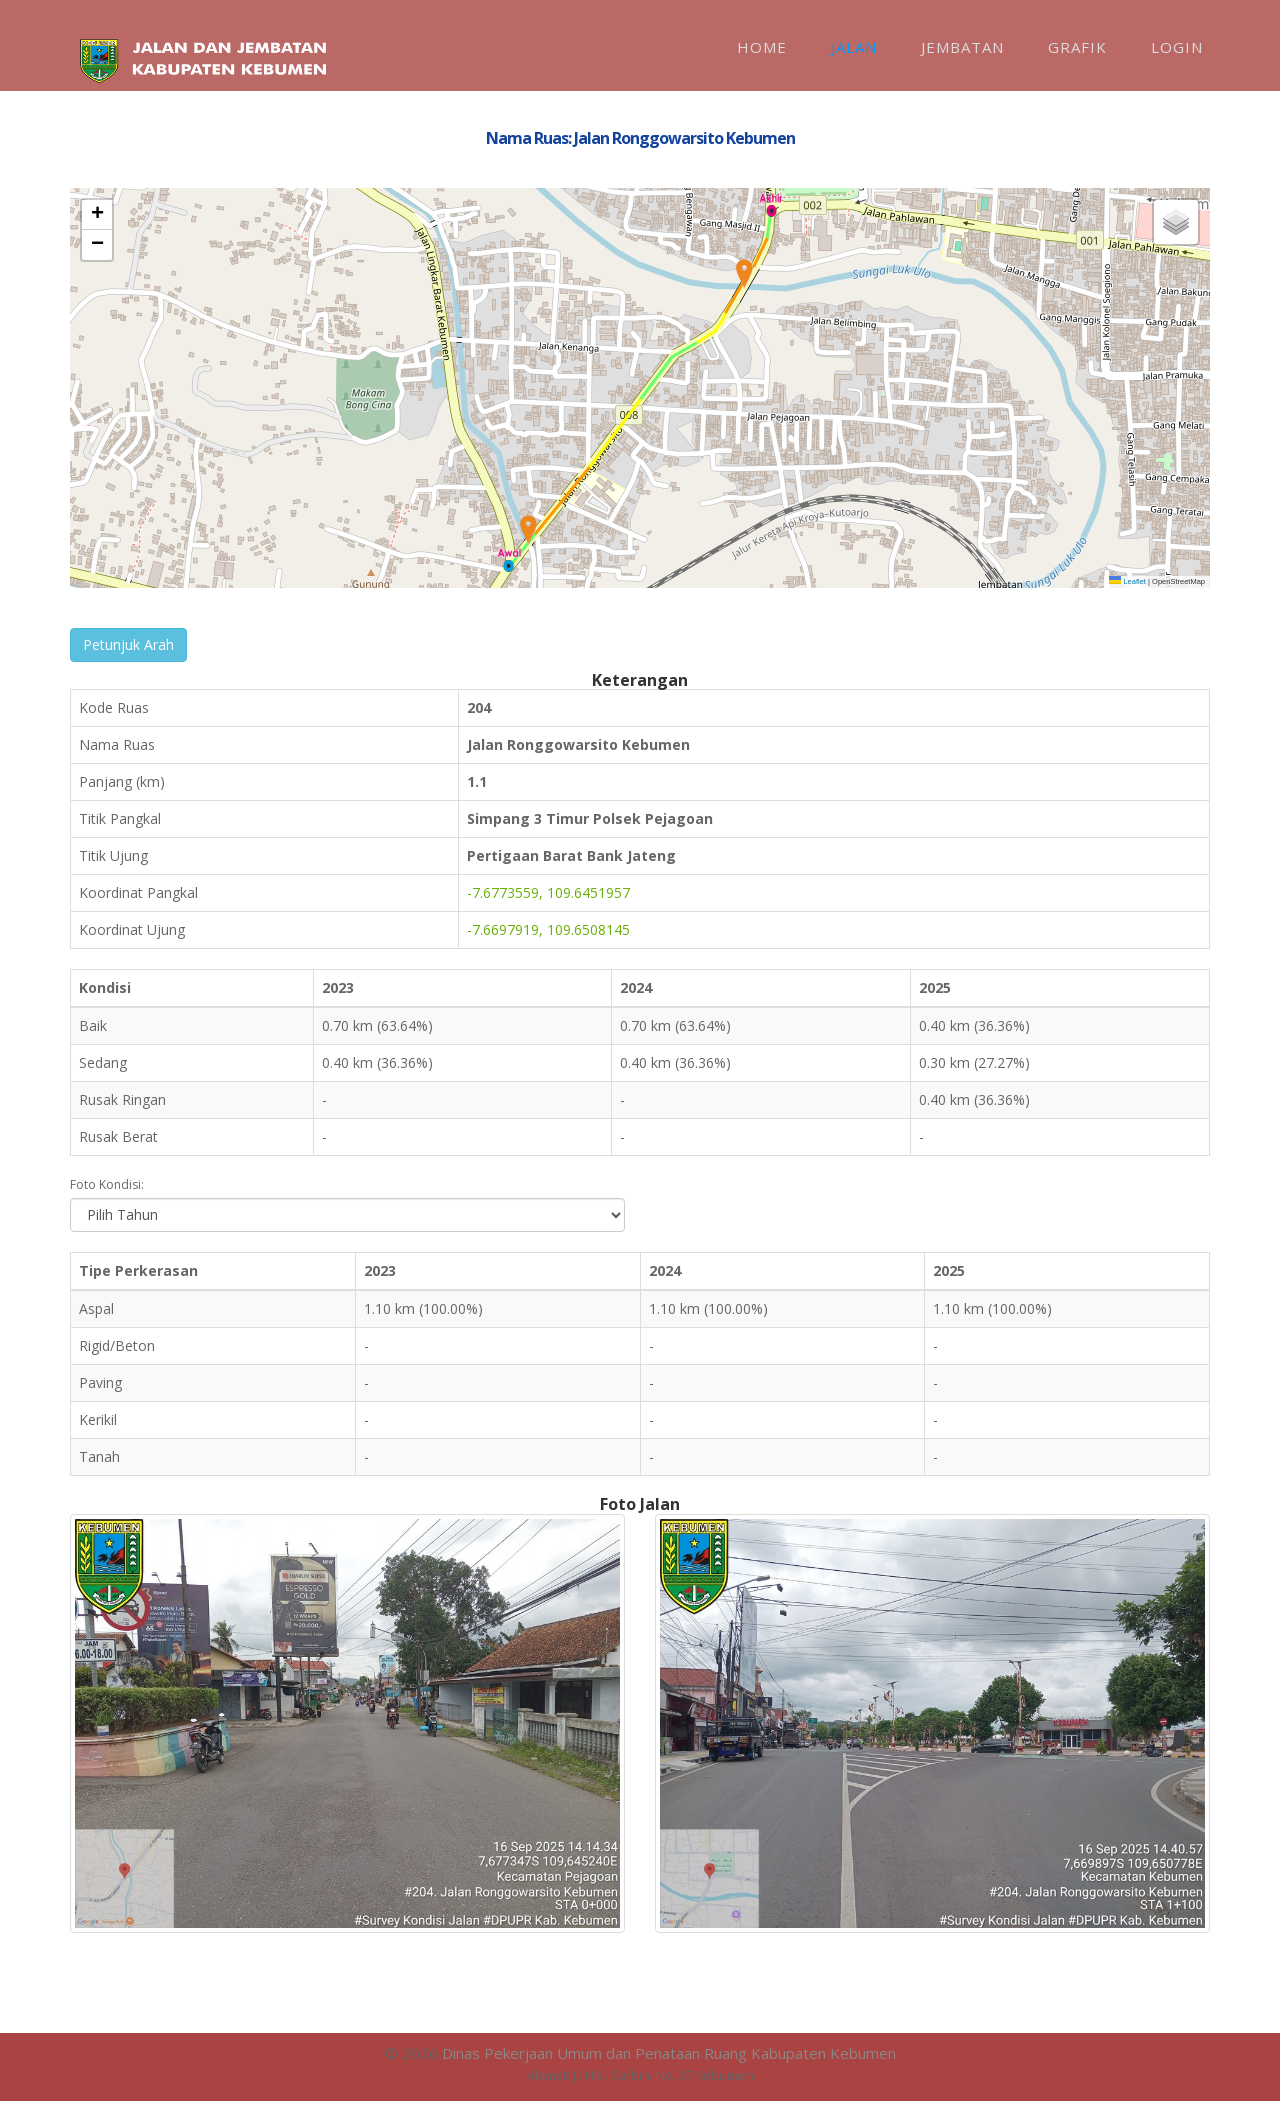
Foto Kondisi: (107, 1184)
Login (1177, 47)
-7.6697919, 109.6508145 (548, 929)
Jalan (854, 47)
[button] (528, 530)
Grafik (1077, 47)
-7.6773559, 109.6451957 (548, 892)
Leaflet (1127, 581)
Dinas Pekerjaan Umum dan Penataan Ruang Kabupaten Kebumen (669, 2053)
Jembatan (962, 47)
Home (762, 47)
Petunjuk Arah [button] (128, 644)
